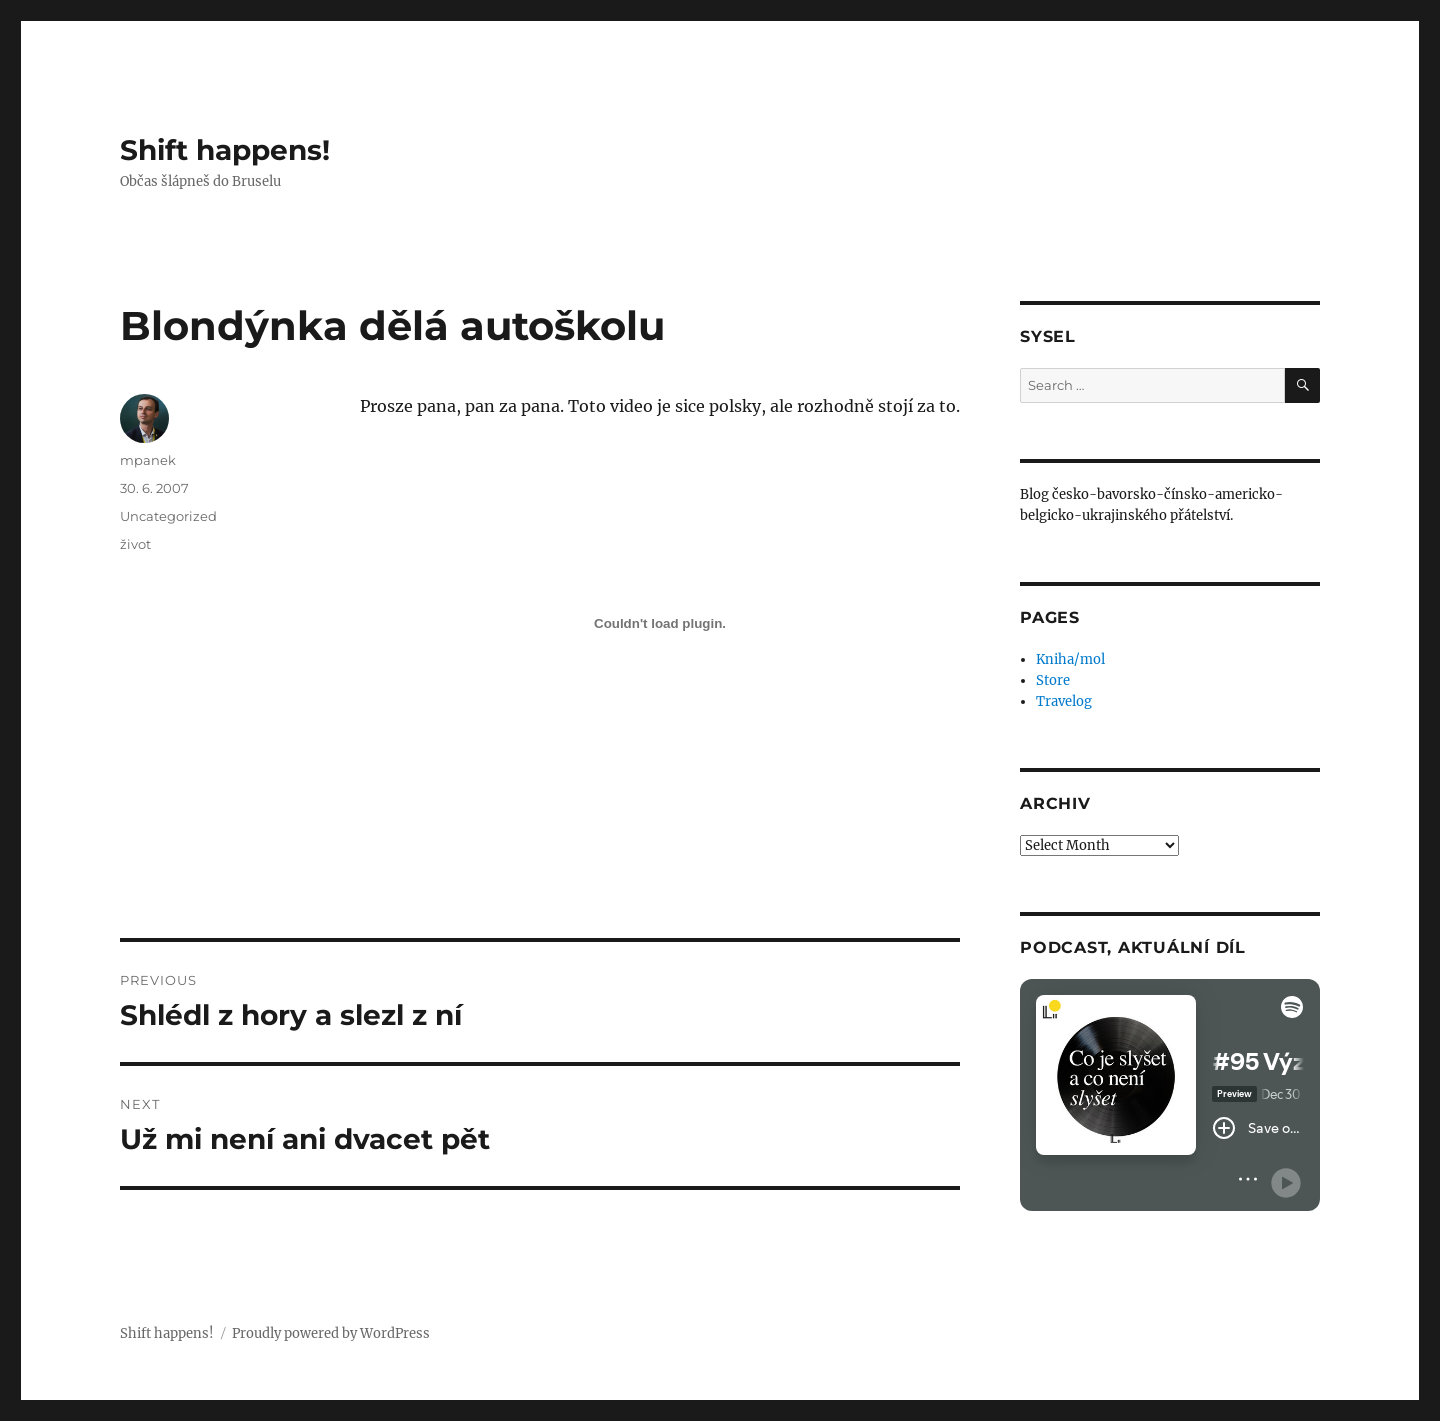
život (135, 544)
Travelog (1064, 701)
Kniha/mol (1070, 659)
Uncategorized (168, 516)
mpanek (148, 460)
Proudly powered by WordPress (331, 1333)
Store (1053, 680)
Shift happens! (225, 150)
